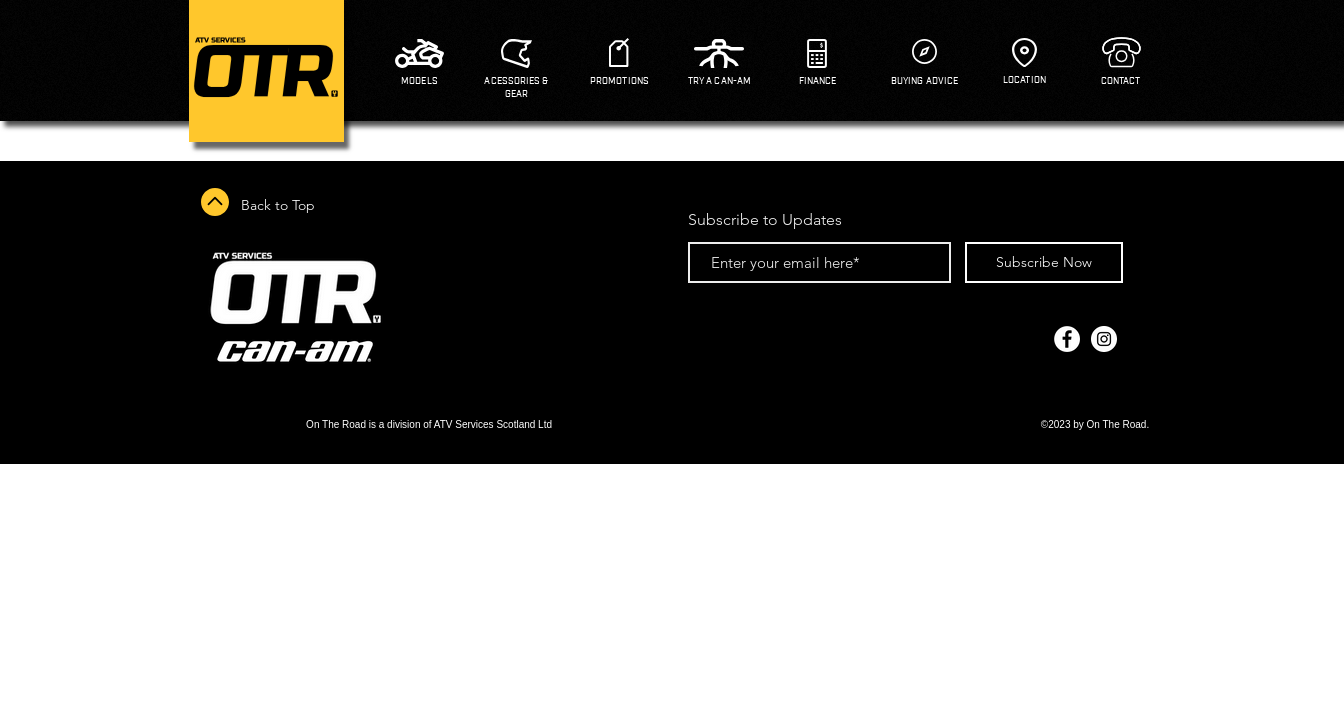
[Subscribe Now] (1044, 262)
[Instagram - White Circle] (1104, 339)
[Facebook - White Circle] (1067, 339)
